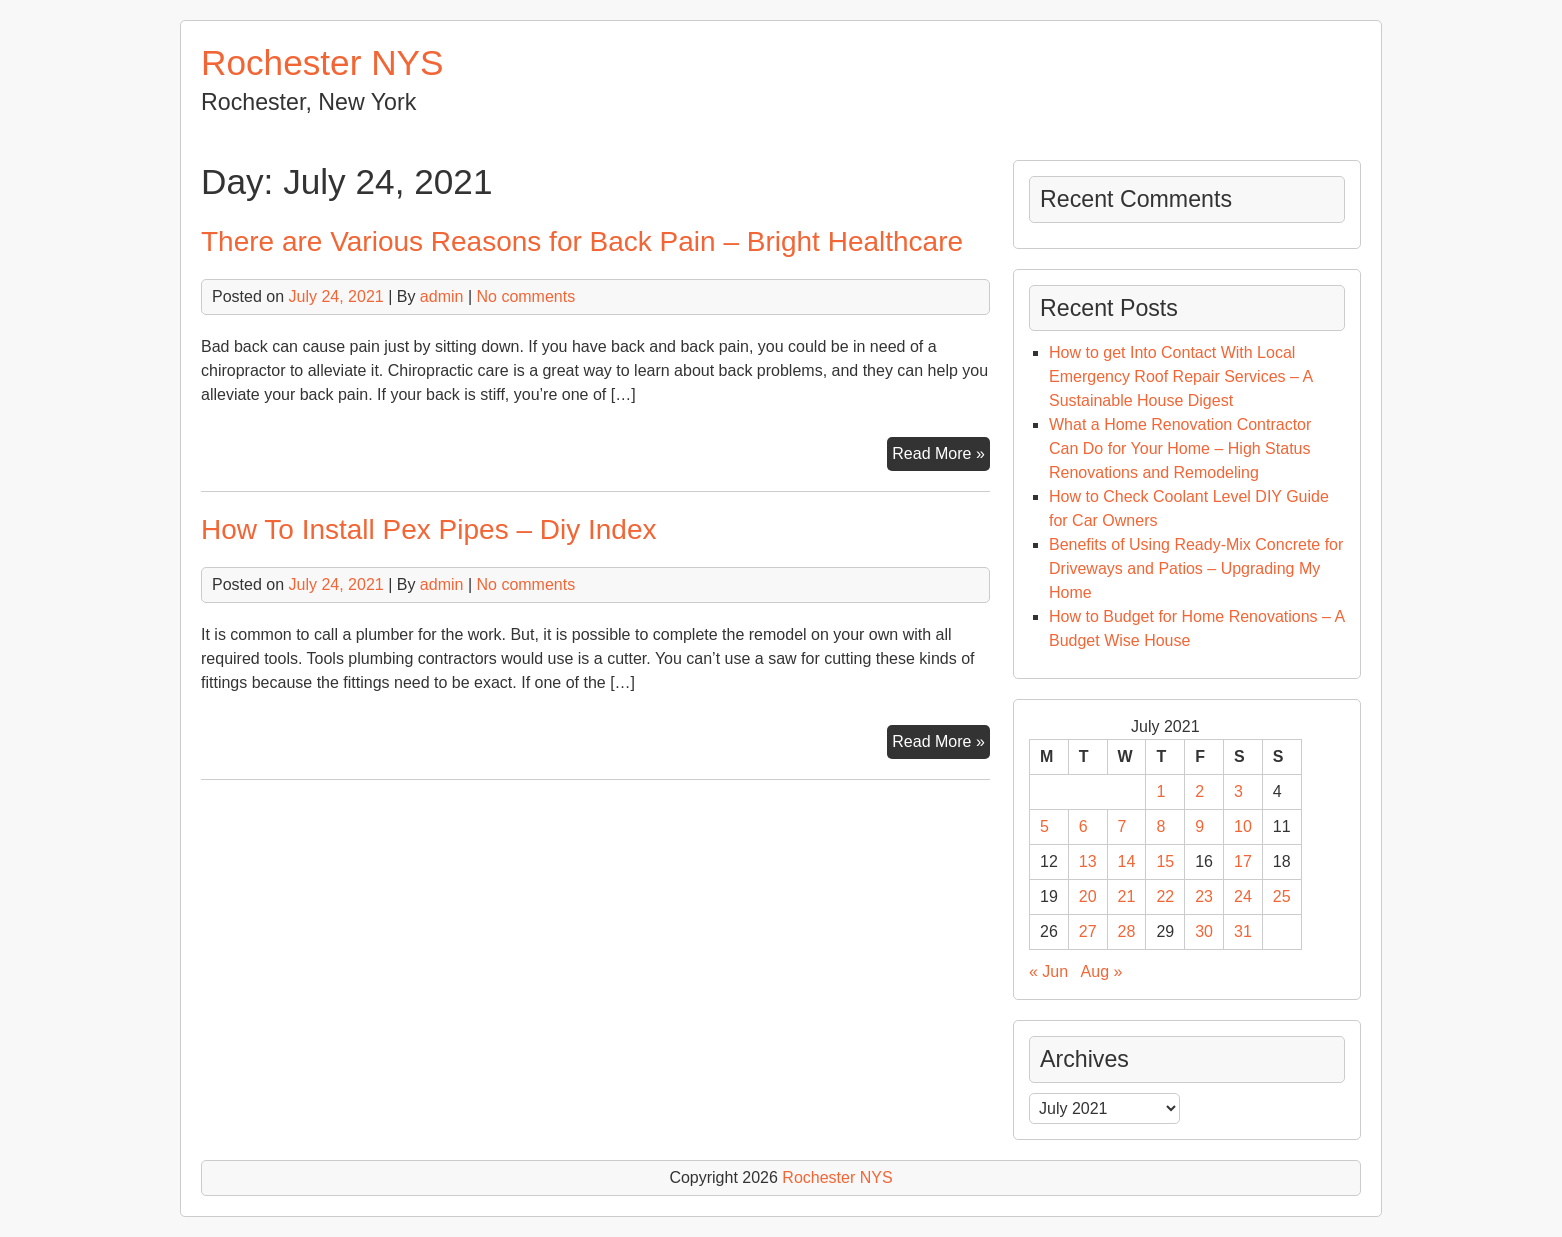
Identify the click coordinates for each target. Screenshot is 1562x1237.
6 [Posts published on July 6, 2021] (1083, 826)
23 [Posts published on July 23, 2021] (1204, 896)
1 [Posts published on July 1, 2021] (1160, 791)
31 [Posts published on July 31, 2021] (1243, 931)
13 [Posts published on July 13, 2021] (1088, 861)
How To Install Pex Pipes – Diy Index (428, 529)
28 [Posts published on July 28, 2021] (1127, 931)
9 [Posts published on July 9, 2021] (1199, 826)
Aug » (1102, 971)
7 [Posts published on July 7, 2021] (1122, 826)
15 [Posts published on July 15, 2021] (1165, 861)
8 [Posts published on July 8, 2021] (1160, 826)
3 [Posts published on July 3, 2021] (1238, 791)
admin (442, 296)
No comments (525, 296)
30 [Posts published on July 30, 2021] (1204, 931)
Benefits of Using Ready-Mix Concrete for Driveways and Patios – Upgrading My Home (1196, 568)
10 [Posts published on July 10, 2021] (1243, 826)
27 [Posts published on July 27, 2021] (1088, 931)
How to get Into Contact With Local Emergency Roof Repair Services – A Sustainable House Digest (1180, 376)
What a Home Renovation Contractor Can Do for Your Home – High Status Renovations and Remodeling (1180, 448)
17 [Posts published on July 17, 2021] (1243, 861)
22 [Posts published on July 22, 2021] (1165, 896)
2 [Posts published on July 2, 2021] (1199, 791)
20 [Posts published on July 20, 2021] (1088, 896)
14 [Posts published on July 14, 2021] (1127, 861)
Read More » (941, 456)
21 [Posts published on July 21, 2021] (1127, 896)
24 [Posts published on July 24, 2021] (1243, 896)
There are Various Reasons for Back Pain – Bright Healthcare (582, 241)
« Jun (1048, 971)
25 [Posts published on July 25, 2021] (1282, 896)
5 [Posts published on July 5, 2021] (1044, 826)
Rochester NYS (322, 62)
